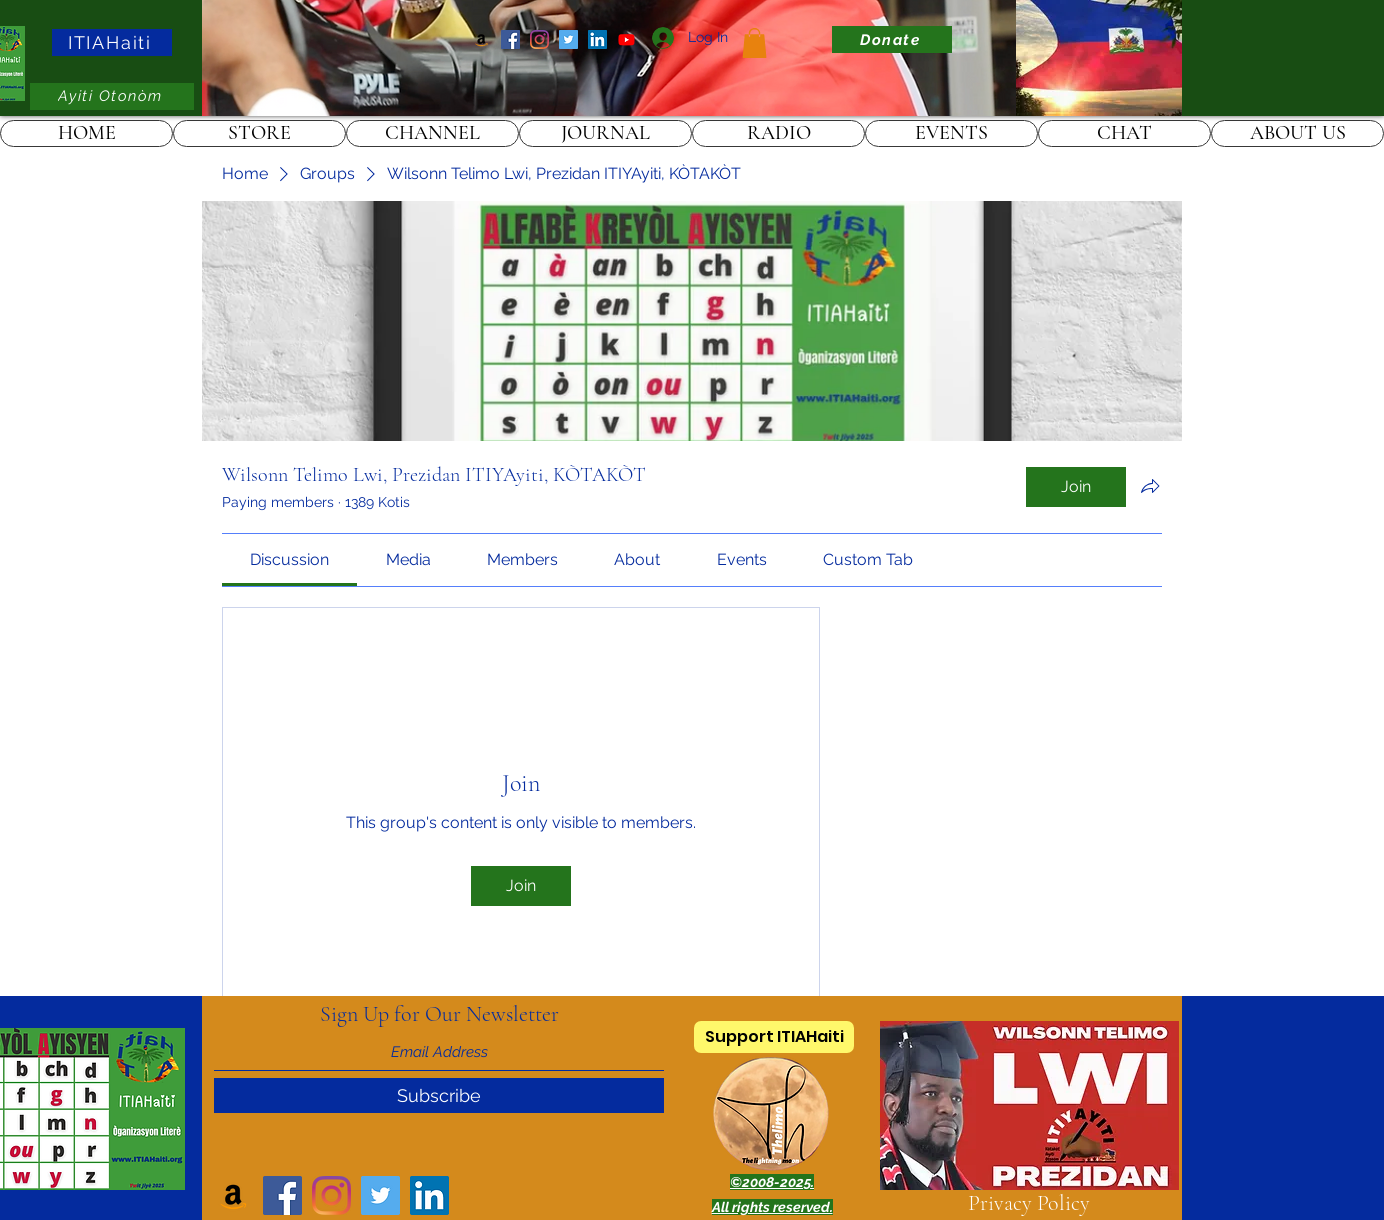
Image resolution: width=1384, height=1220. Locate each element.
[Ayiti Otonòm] (112, 96)
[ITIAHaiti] (112, 42)
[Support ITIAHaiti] (774, 1037)
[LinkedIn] (597, 39)
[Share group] (1150, 486)
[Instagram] (539, 39)
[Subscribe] (439, 1095)
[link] (754, 43)
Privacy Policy (1029, 1203)
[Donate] (892, 39)
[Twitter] (568, 39)
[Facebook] (510, 39)
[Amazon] (481, 39)
